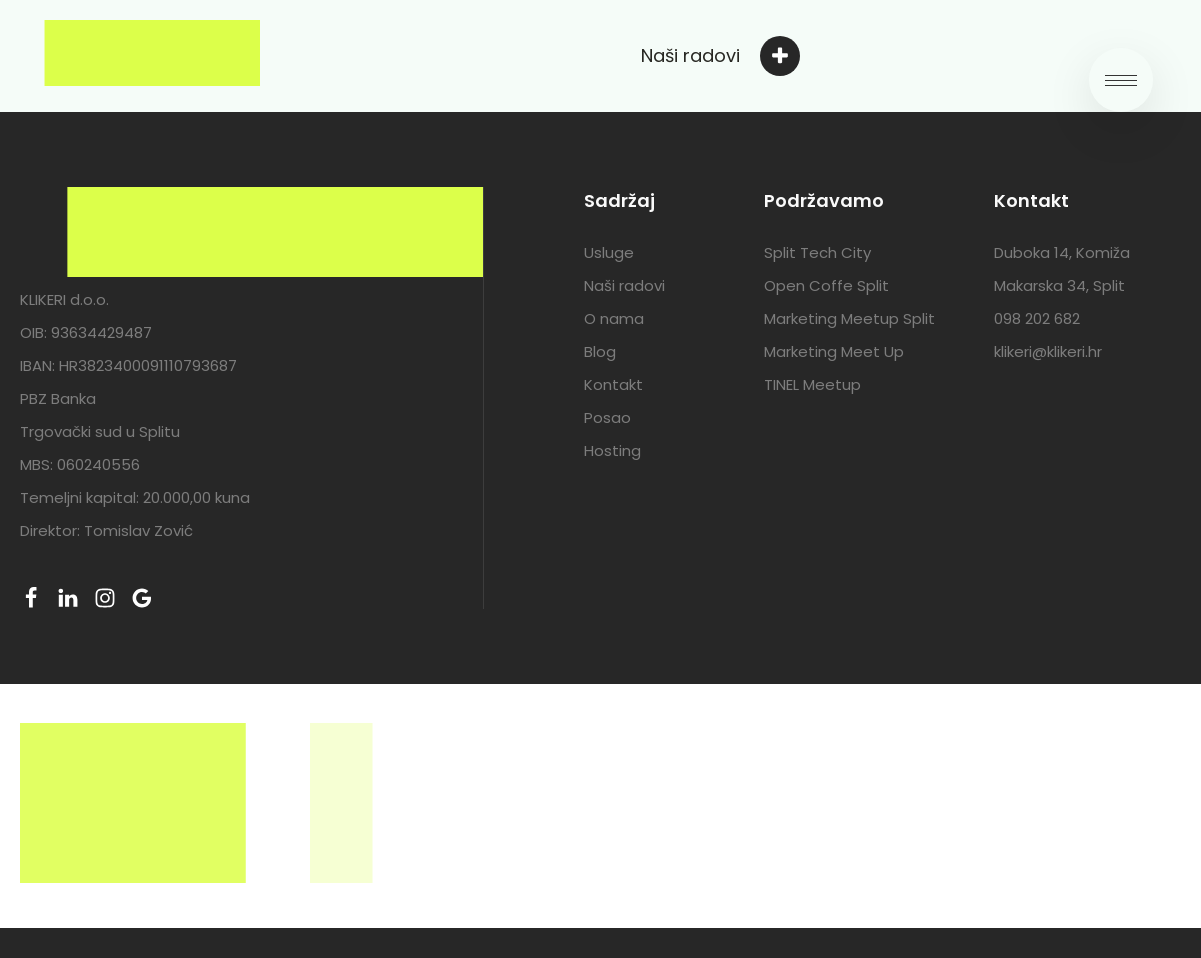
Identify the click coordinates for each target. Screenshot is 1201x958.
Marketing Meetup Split (849, 318)
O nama (614, 318)
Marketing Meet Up (834, 351)
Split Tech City (817, 252)
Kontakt (613, 384)
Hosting (612, 450)
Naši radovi (624, 285)
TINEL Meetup (812, 384)
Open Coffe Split (826, 285)
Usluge (609, 252)
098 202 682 (1037, 318)
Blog (600, 351)
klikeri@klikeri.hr (1048, 351)
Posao (607, 417)
